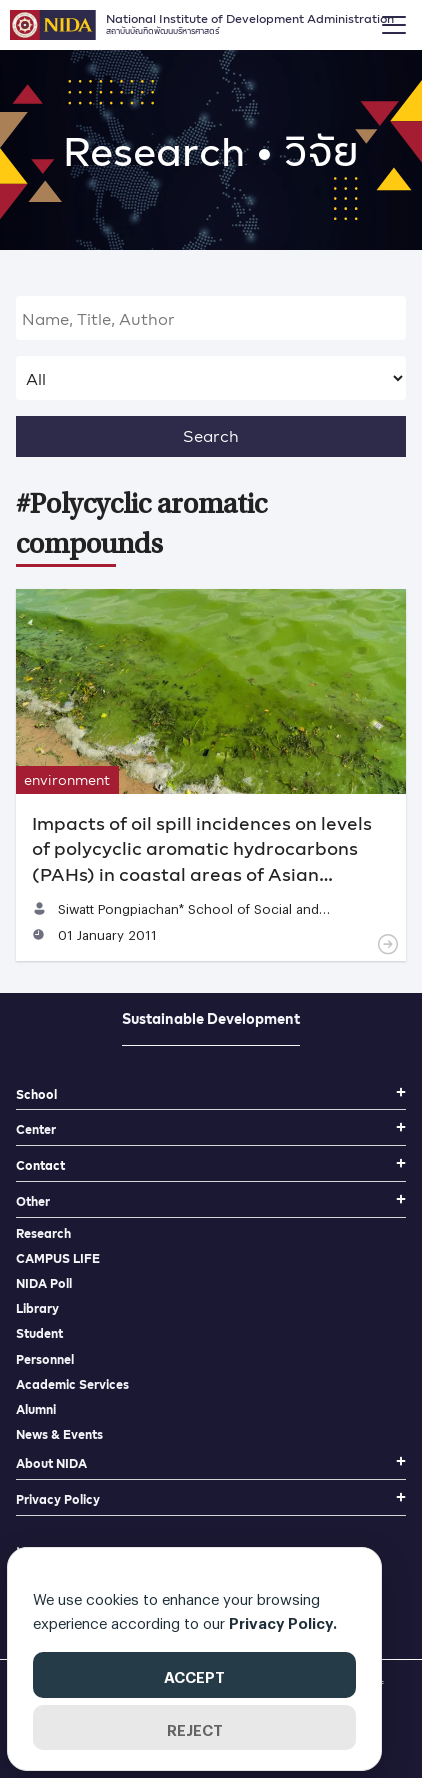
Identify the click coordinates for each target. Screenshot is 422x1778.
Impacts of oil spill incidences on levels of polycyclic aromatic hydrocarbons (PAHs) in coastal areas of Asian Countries (202, 860)
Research (43, 1233)
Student (39, 1333)
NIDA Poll (44, 1283)
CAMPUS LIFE (58, 1258)
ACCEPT (194, 1674)
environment (67, 779)
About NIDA (51, 1463)
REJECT (195, 1727)
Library (37, 1308)
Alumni (36, 1409)
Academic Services (72, 1384)
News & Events (59, 1434)
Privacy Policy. (283, 1620)
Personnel (45, 1359)
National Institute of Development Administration (250, 22)
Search (211, 435)
